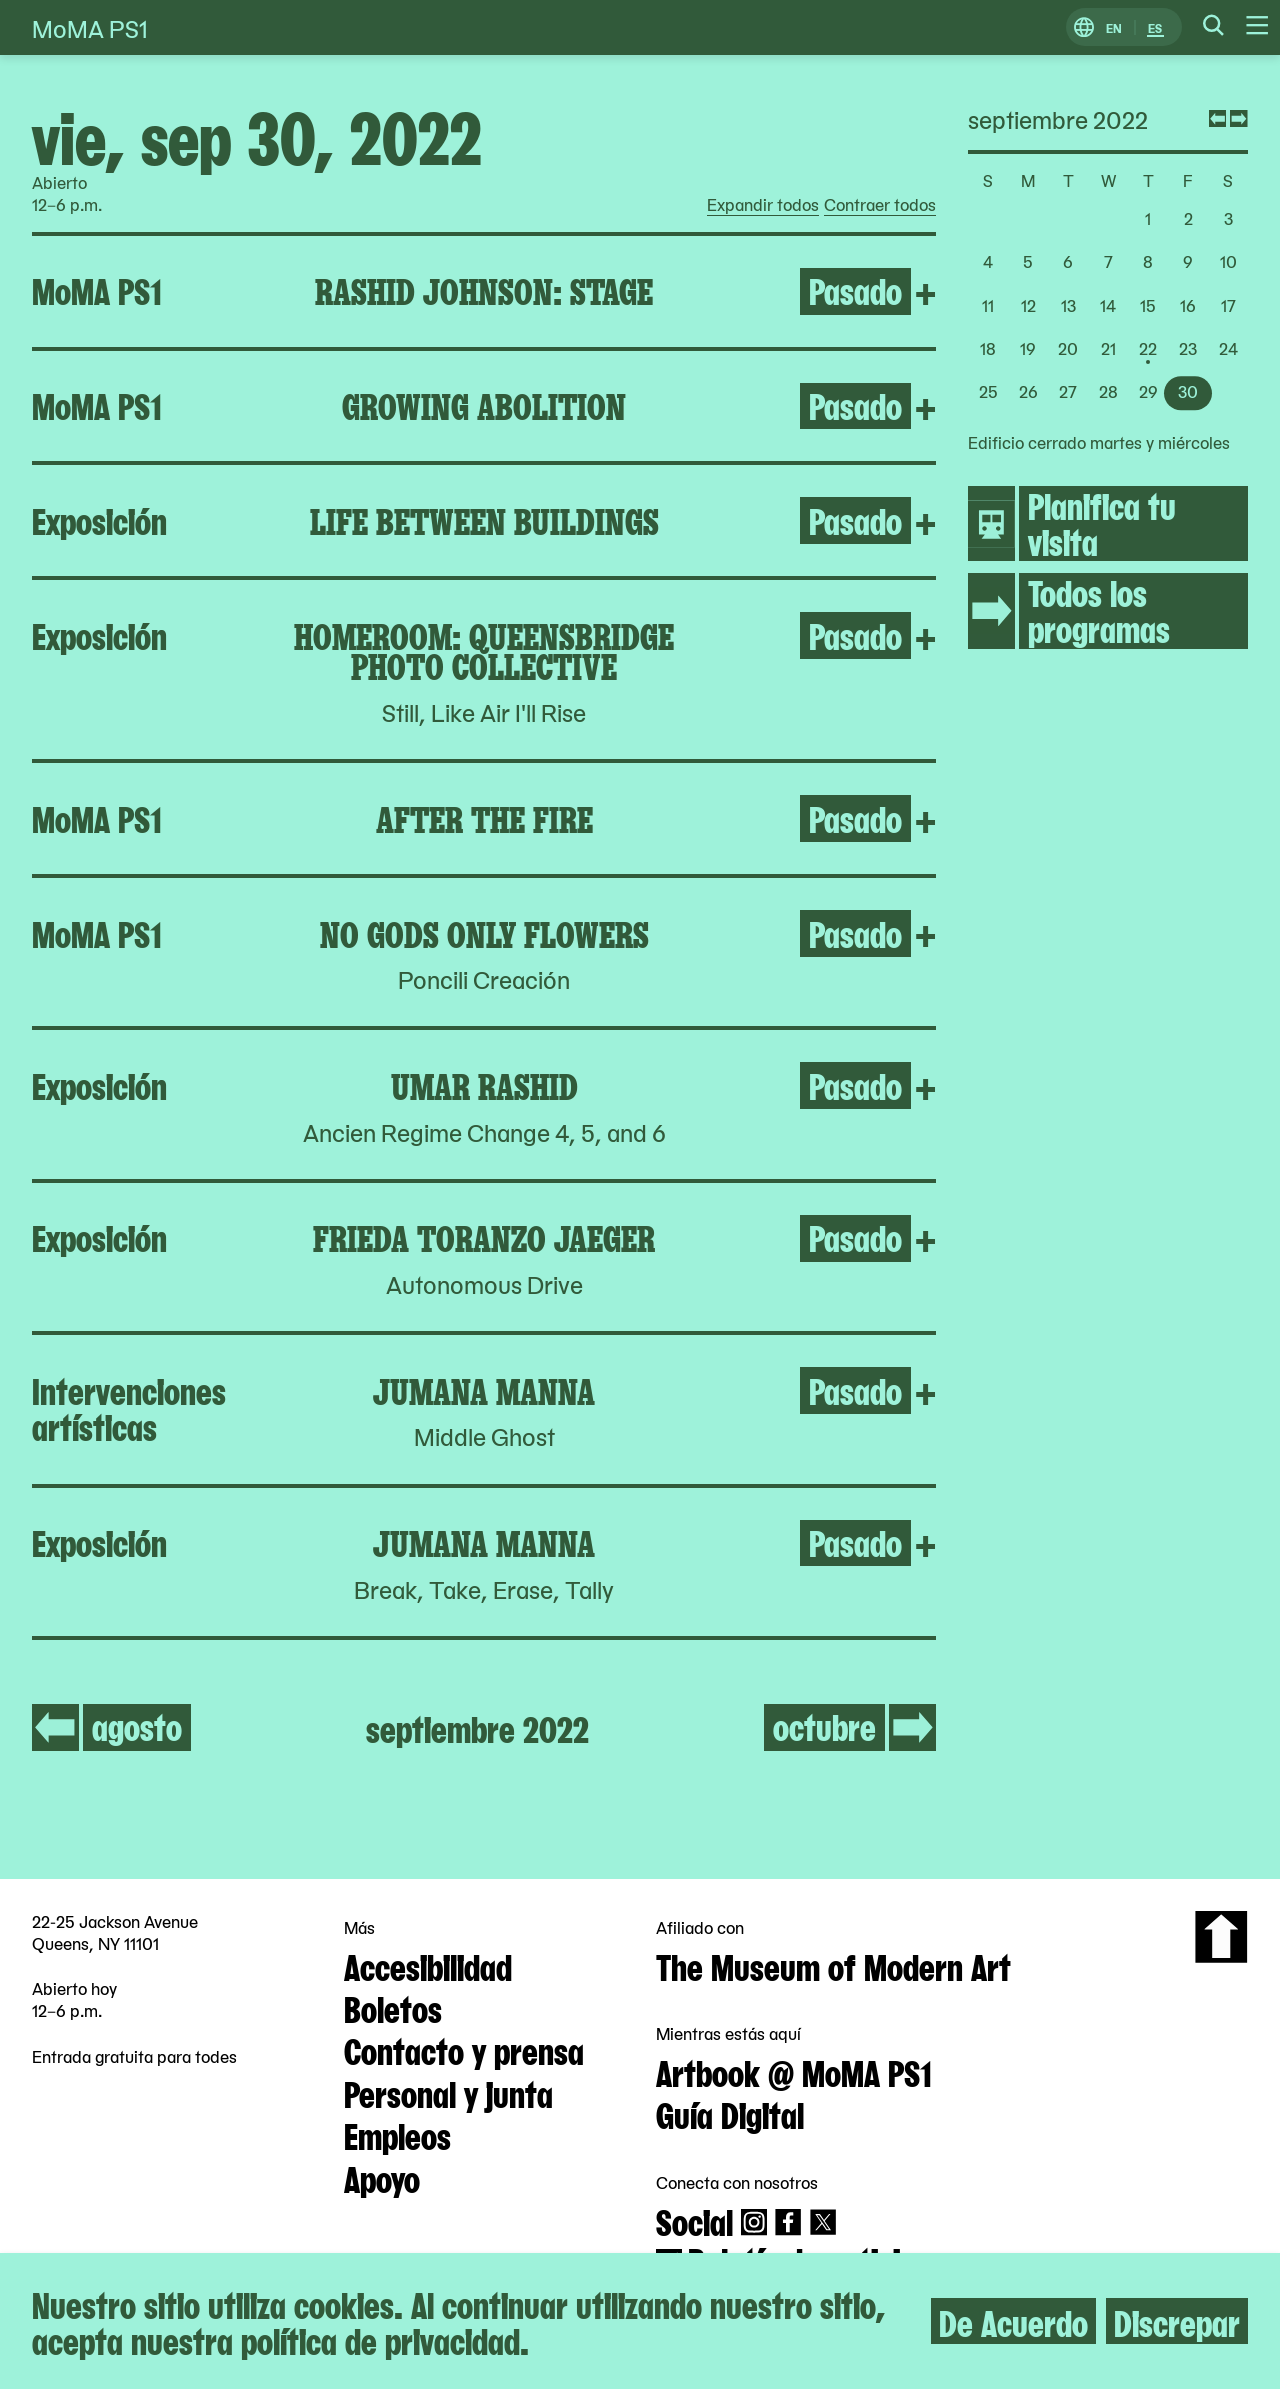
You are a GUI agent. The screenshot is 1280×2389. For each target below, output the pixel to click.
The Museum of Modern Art (833, 1965)
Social (694, 2220)
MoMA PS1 (90, 27)
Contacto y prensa (464, 2049)
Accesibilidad (428, 1965)
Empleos (397, 2134)
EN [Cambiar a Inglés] (1114, 27)
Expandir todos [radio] (763, 205)
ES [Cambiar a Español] (1155, 27)
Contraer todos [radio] (880, 205)
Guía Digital (730, 2113)
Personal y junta (448, 2092)
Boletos (393, 2007)
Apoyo (382, 2177)
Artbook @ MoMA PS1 (794, 2071)
